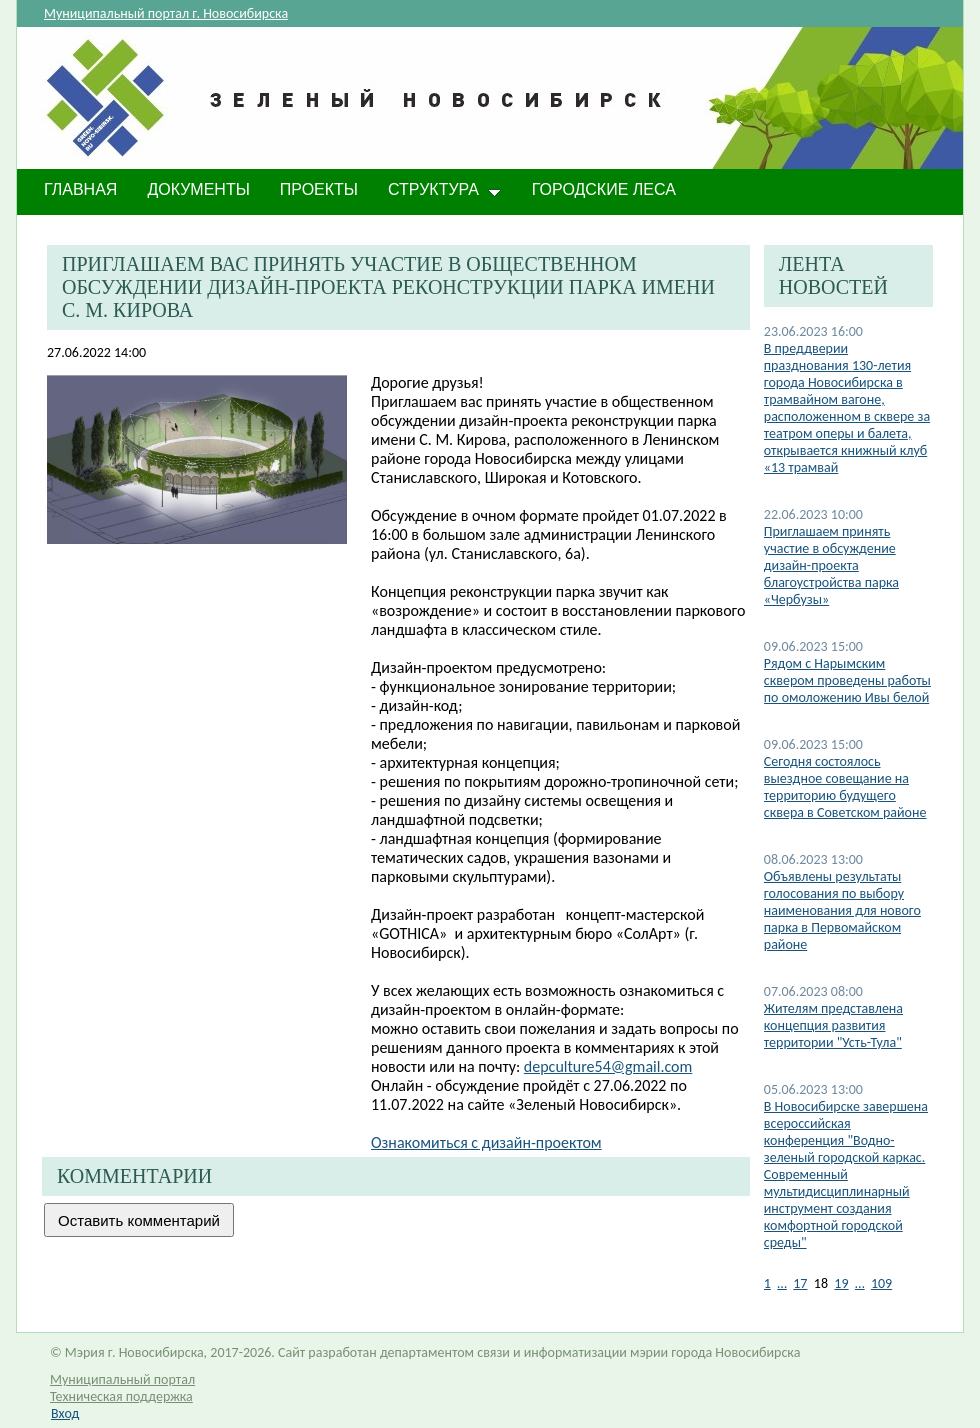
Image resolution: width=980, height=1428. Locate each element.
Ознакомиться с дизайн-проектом (486, 1142)
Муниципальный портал (122, 1379)
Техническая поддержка (121, 1396)
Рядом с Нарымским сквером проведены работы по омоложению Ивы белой (847, 680)
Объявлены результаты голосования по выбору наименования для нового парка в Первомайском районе (842, 910)
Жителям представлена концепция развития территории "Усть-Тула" (833, 1025)
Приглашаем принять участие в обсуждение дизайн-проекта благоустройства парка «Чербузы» (831, 565)
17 (800, 1283)
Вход (65, 1413)
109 (881, 1283)
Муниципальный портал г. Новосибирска (166, 13)
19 (841, 1283)
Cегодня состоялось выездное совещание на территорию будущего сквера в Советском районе (845, 787)
